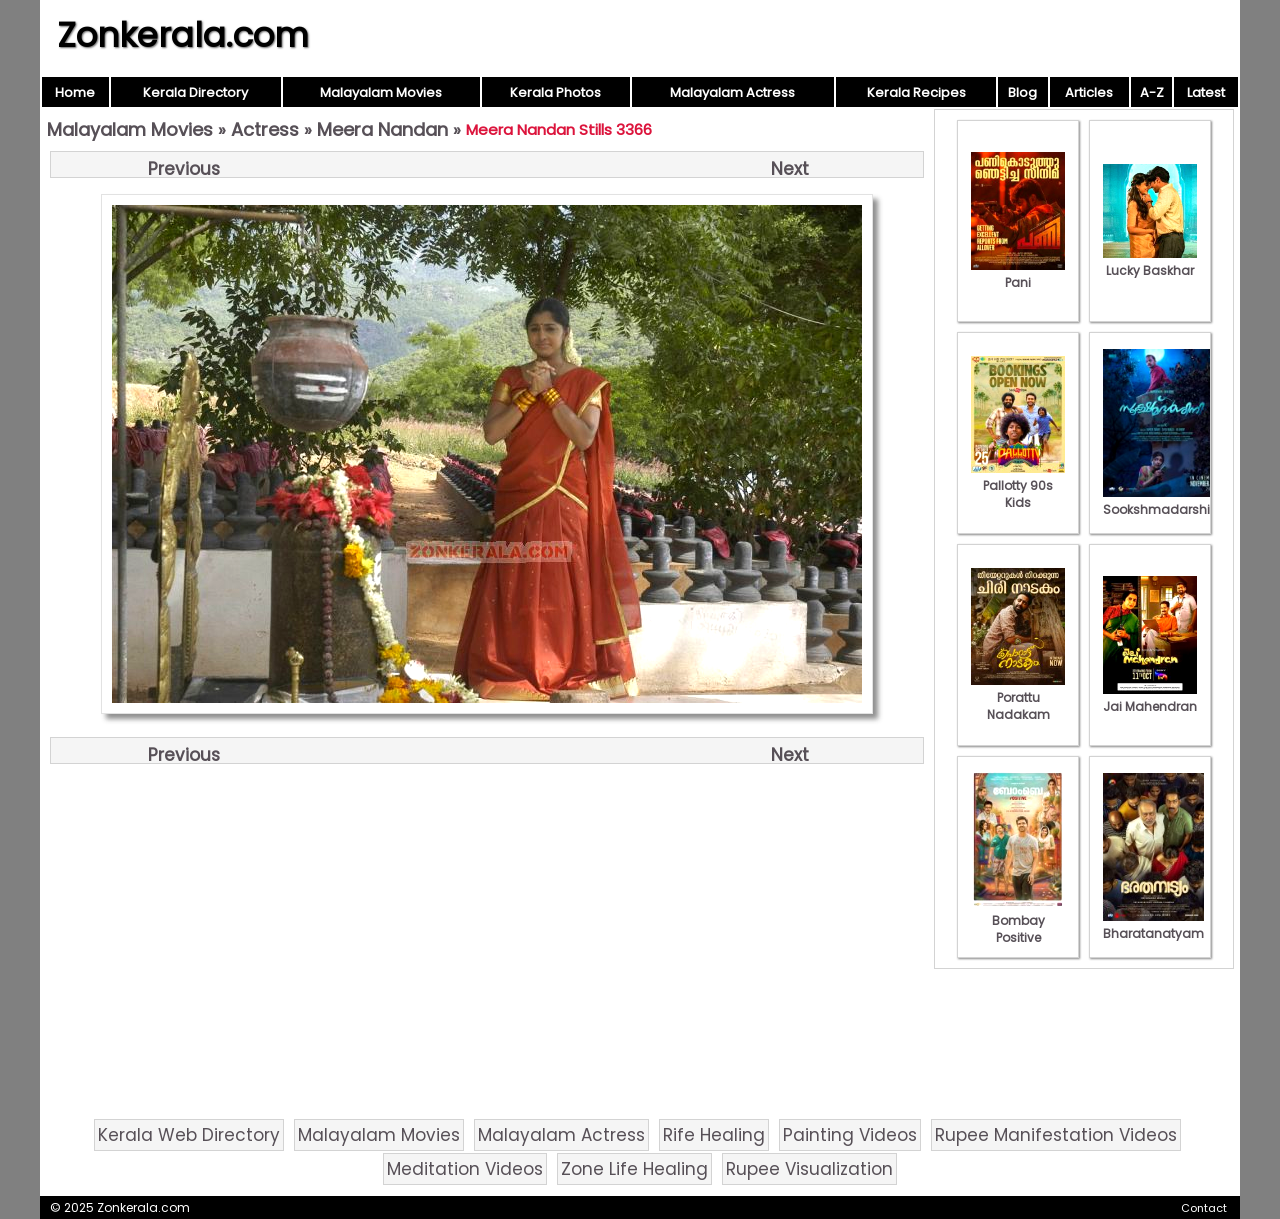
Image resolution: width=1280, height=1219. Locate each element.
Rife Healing (714, 1135)
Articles (1089, 92)
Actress (265, 129)
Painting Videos (850, 1135)
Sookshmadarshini (1162, 501)
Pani (1018, 274)
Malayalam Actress (732, 92)
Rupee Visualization (809, 1169)
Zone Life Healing (634, 1169)
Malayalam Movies (381, 92)
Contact (1204, 1208)
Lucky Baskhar (1150, 262)
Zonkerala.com (183, 35)
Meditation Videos (465, 1169)
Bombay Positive (1018, 920)
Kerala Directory (195, 92)
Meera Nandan (382, 129)
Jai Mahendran (1150, 698)
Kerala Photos (555, 92)
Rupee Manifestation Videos (1056, 1135)
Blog (1022, 92)
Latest (1206, 92)
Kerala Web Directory (189, 1135)
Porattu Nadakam (1018, 697)
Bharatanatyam (1153, 925)
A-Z (1152, 92)
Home (75, 92)
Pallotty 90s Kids (1018, 485)
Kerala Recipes (916, 92)
